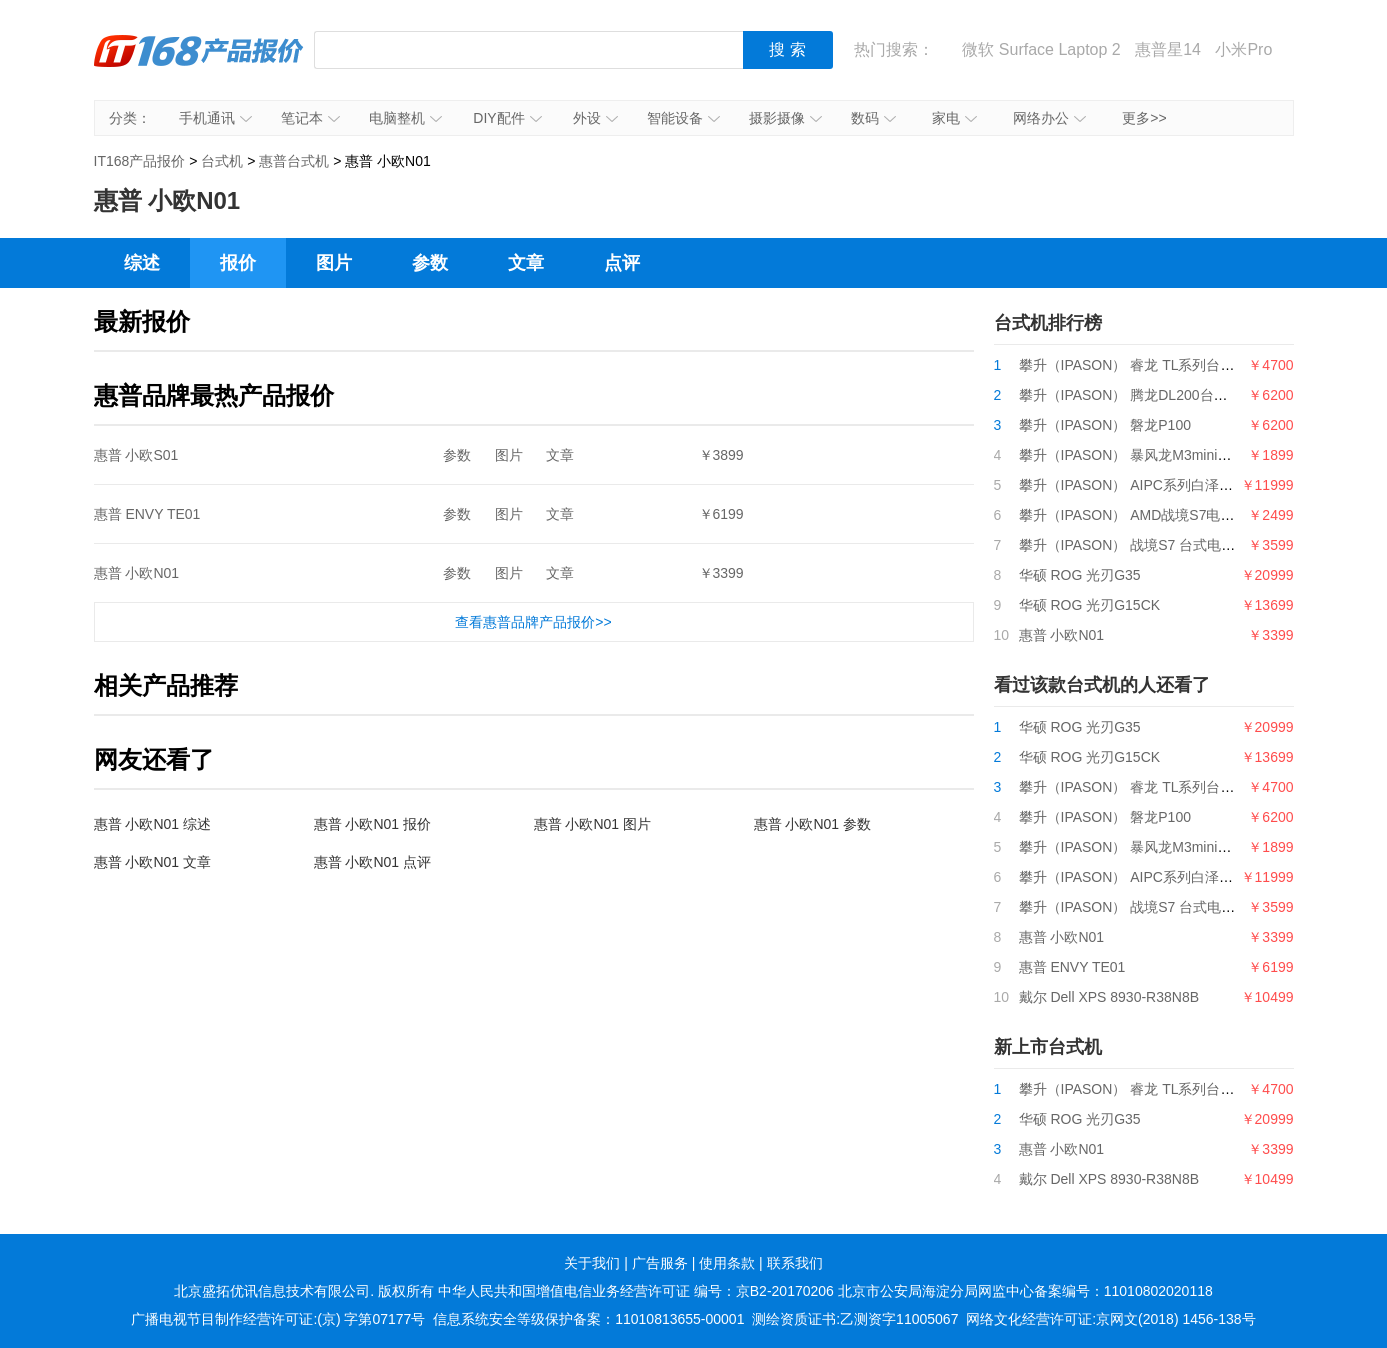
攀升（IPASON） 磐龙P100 (1105, 425)
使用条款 (727, 1263)
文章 (526, 263)
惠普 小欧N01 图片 (592, 824)
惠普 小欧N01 (137, 573)
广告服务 (660, 1263)
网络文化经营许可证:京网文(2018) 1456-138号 (1110, 1319)
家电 (954, 118)
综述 (142, 263)
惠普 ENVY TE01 (147, 514)
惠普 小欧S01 (136, 455)
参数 (430, 263)
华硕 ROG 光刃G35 (1080, 575)
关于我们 (592, 1263)
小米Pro (1243, 49)
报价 (238, 263)
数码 (873, 118)
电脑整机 (405, 118)
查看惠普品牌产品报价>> (533, 622)
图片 (334, 263)
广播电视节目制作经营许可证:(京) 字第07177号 (278, 1319)
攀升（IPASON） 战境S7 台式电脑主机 (1141, 545)
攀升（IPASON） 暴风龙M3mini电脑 (1132, 455)
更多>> (1144, 118)
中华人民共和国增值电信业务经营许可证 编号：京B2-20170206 (636, 1291)
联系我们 (795, 1263)
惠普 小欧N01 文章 (152, 862)
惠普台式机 (294, 161)
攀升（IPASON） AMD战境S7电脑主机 (1141, 515)
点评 (622, 263)
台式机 (222, 161)
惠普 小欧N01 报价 (372, 824)
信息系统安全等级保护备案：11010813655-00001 (588, 1319)
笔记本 (310, 118)
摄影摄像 (785, 118)
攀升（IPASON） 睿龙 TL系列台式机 (1134, 365)
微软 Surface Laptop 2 (1041, 49)
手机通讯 (215, 118)
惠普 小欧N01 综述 (152, 824)
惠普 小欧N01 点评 (372, 862)
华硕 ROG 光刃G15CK (1090, 605)
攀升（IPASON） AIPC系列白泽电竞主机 (1147, 485)
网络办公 (1049, 118)
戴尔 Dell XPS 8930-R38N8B (1109, 997)
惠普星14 (1168, 49)
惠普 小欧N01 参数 (812, 824)
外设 (595, 118)
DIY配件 (507, 118)
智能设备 (683, 118)
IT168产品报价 (199, 65)
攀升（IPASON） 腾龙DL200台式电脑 (1137, 395)
